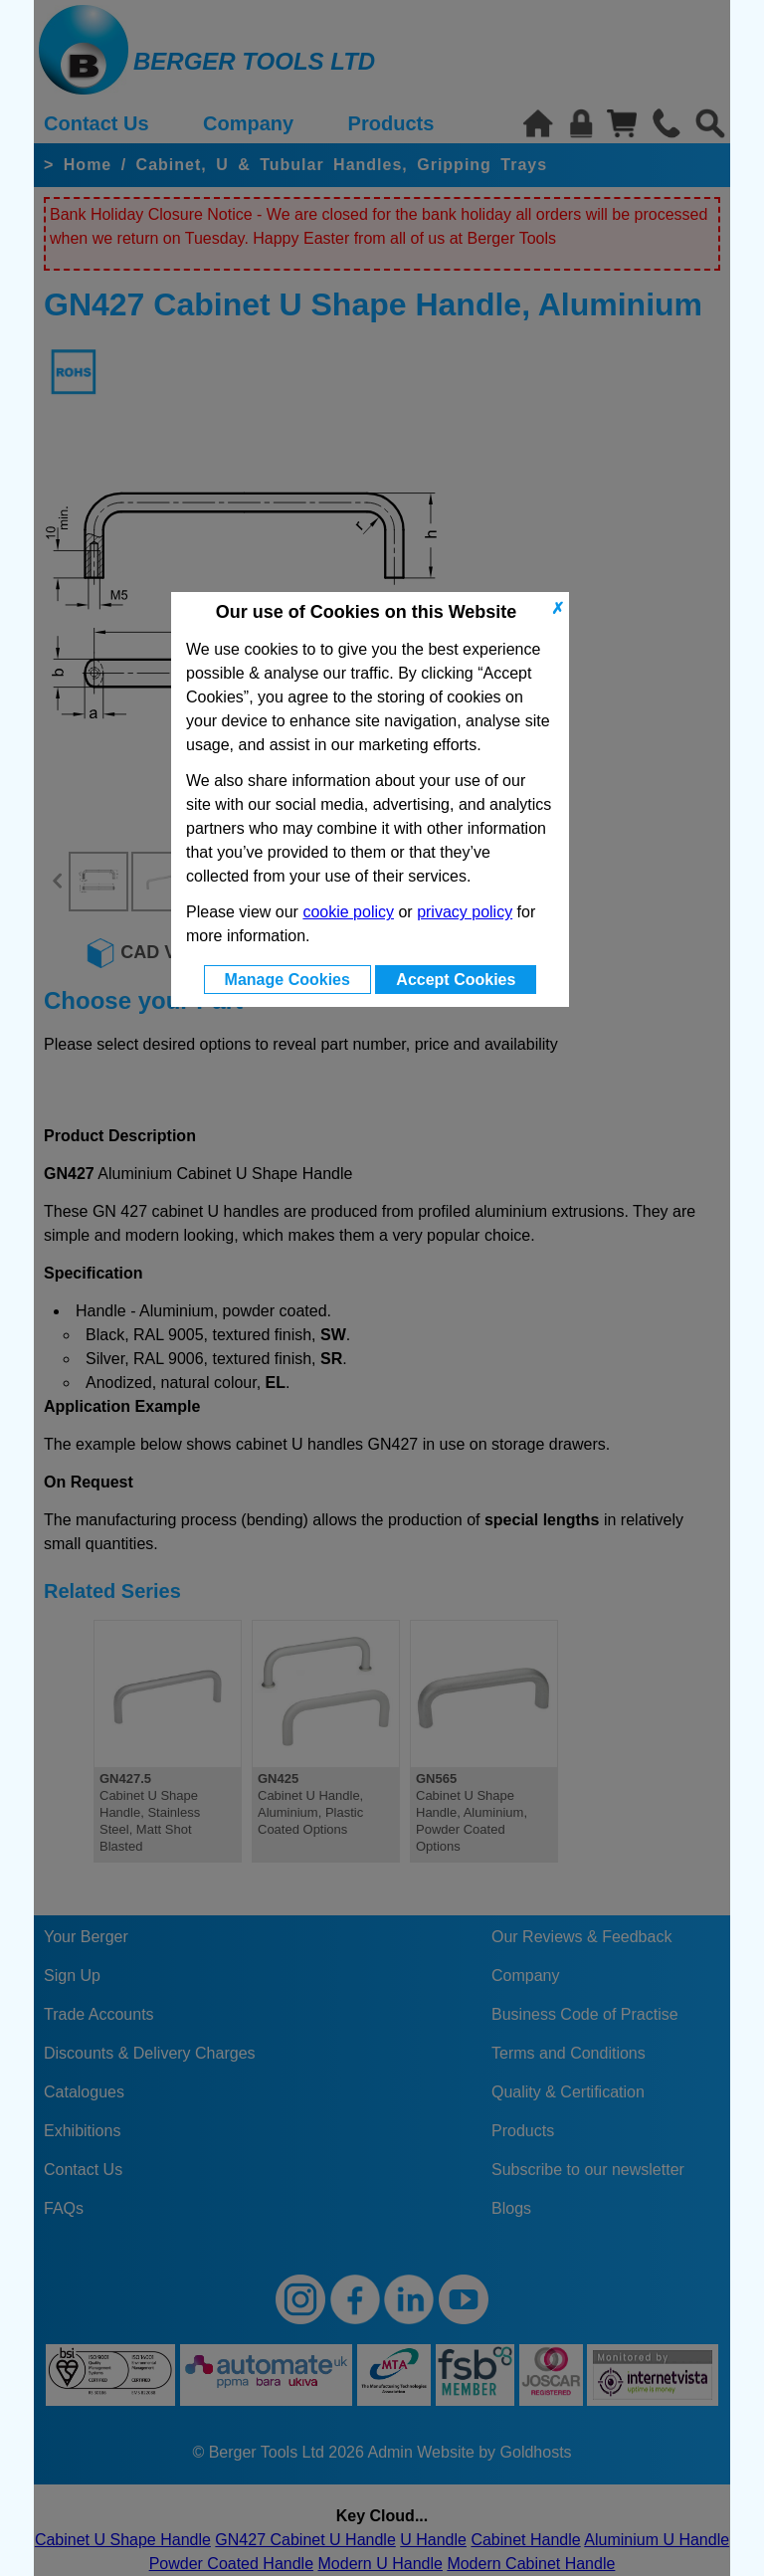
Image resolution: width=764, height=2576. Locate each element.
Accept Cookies (455, 979)
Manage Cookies (287, 979)
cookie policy (348, 911)
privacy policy (464, 911)
